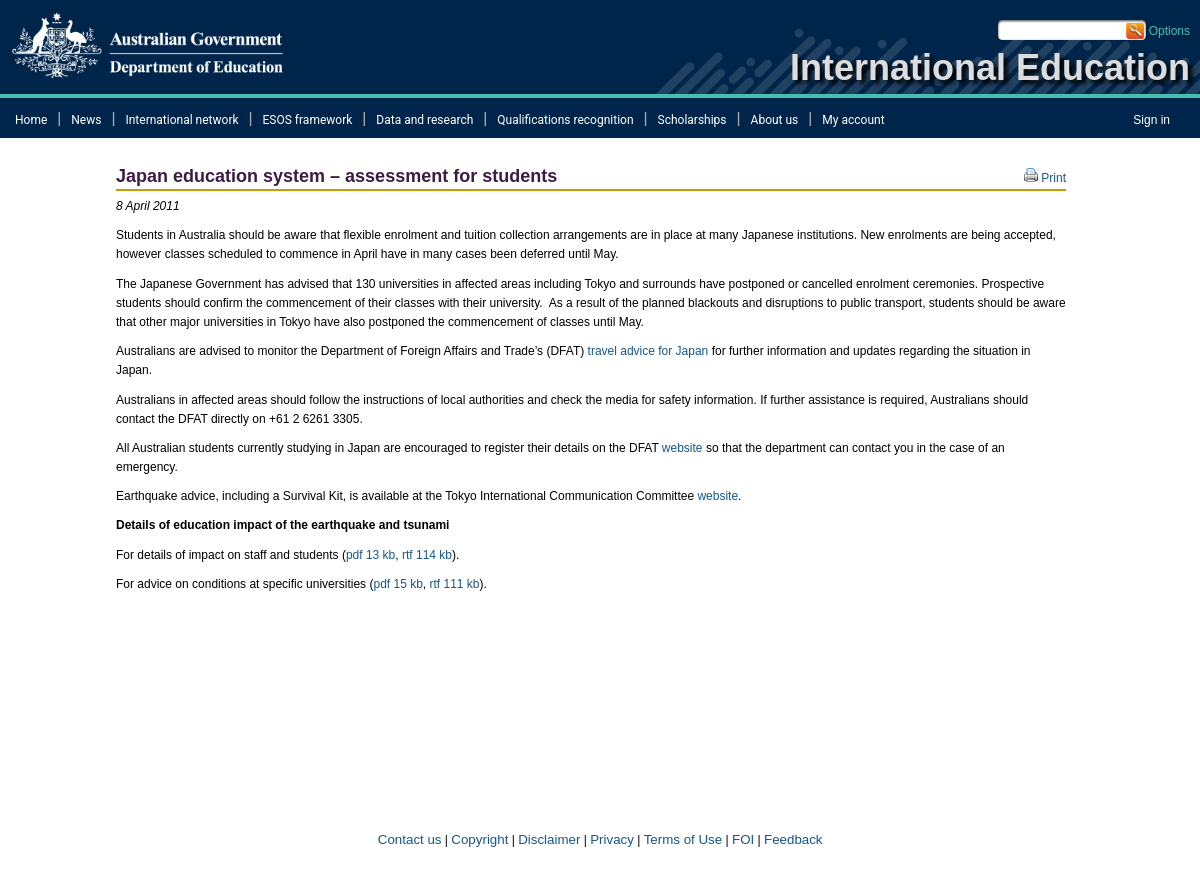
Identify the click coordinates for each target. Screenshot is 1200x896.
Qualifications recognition (565, 120)
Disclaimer (549, 839)
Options (1169, 31)
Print (1045, 178)
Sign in (1151, 120)
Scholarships (692, 120)
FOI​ (743, 839)
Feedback (793, 839)
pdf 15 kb (397, 584)
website (682, 448)
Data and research (424, 120)
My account (853, 120)
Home (31, 120)
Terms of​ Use (683, 839)
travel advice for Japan (648, 351)
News (86, 120)
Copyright (479, 839)
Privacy (612, 839)
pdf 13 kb (370, 555)
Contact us (407, 839)
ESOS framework (308, 120)
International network (181, 120)
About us (775, 120)
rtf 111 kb (455, 584)
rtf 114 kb (427, 555)
